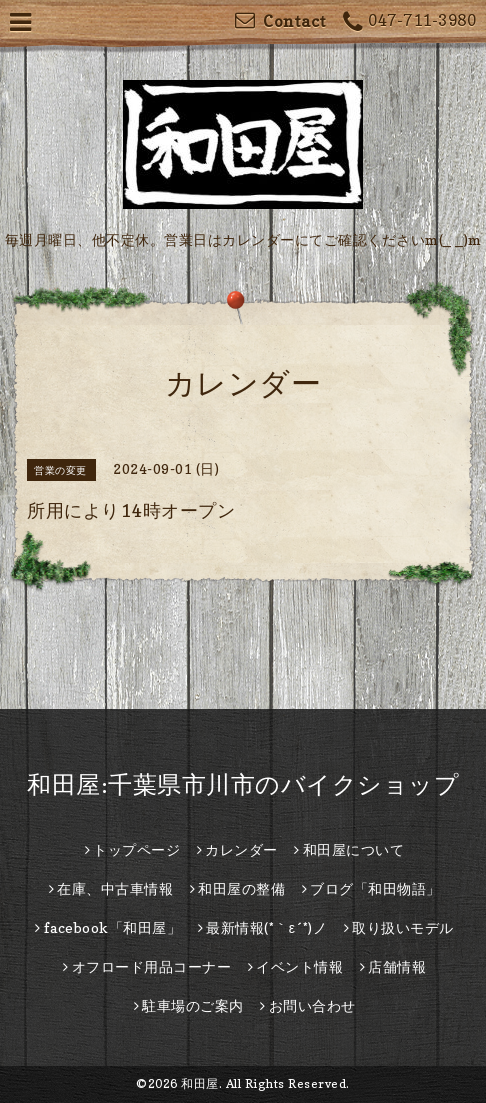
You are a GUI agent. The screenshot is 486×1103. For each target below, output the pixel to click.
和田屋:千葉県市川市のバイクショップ (243, 784)
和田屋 (200, 1083)
